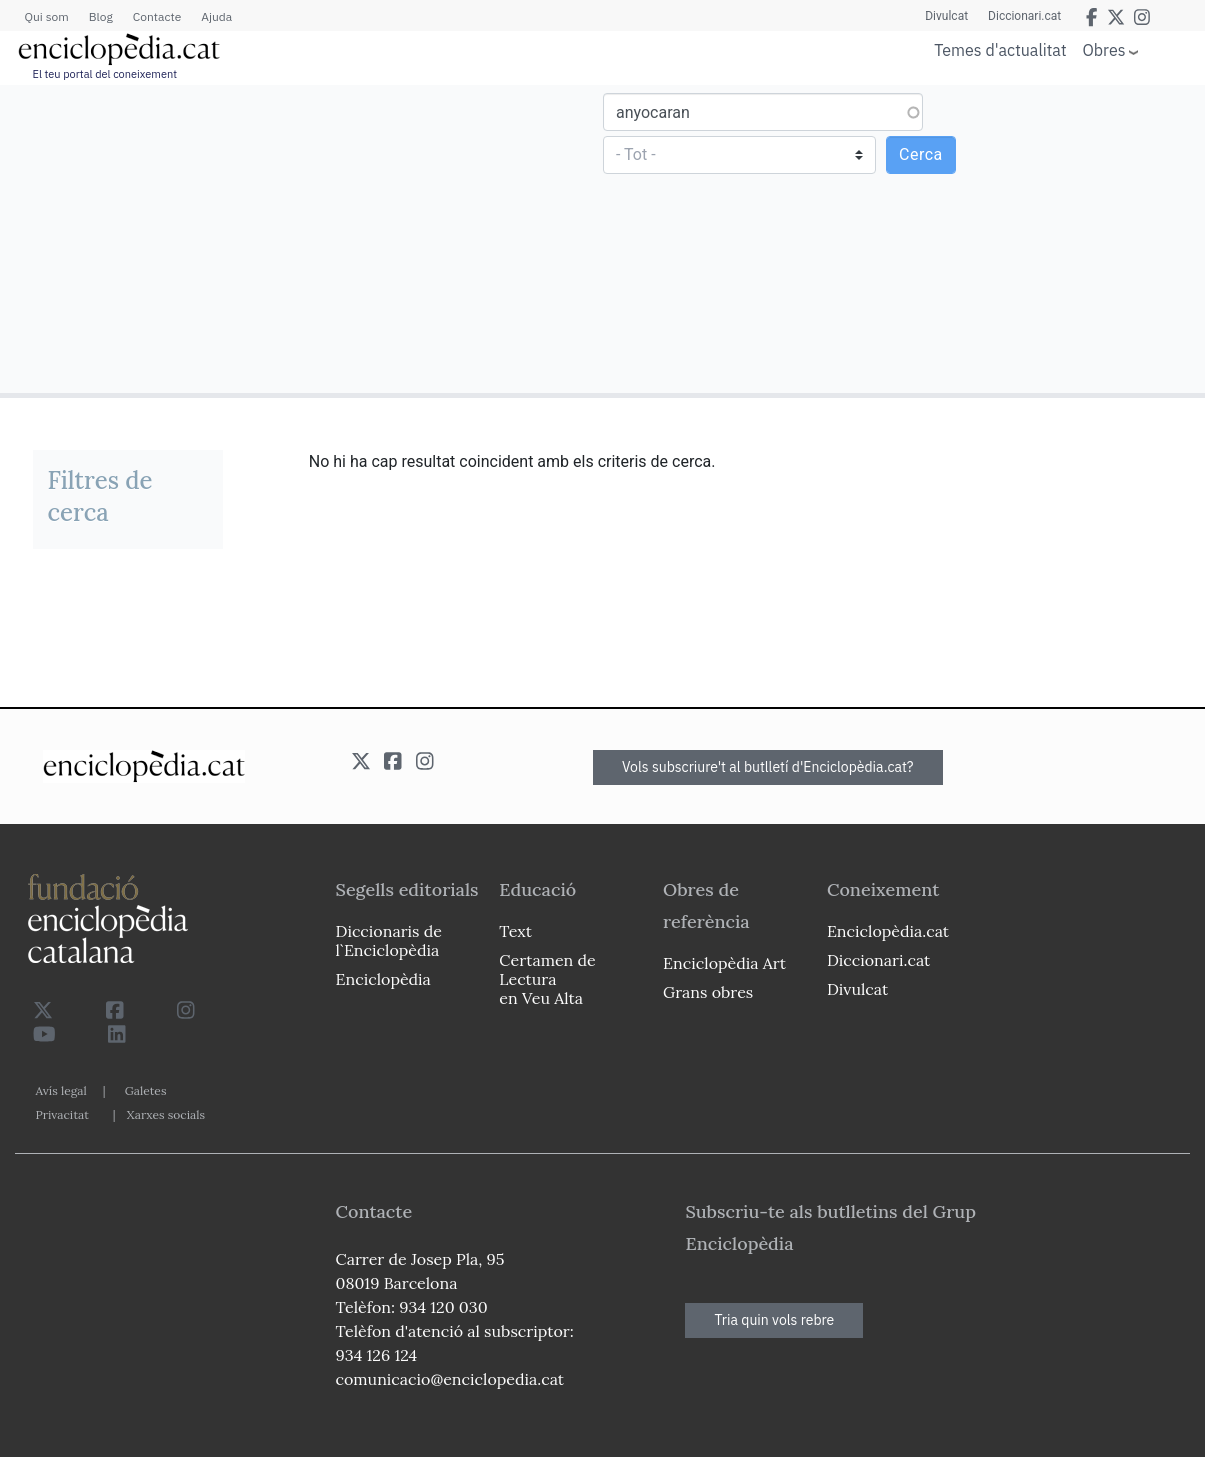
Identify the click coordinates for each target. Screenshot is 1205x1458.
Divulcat (946, 16)
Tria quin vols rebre (774, 1320)
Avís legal (61, 1090)
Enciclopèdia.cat (888, 931)
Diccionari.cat (1024, 16)
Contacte (157, 16)
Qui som (47, 16)
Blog (101, 16)
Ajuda (216, 16)
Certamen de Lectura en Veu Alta (547, 979)
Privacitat (62, 1114)
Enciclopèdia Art (724, 963)
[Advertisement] (304, 238)
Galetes (146, 1090)
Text (515, 931)
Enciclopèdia (383, 979)
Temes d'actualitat (1000, 50)
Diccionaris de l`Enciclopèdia (389, 940)
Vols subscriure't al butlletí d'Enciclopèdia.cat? (768, 767)
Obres (1104, 49)
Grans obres (708, 992)
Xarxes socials (166, 1114)
